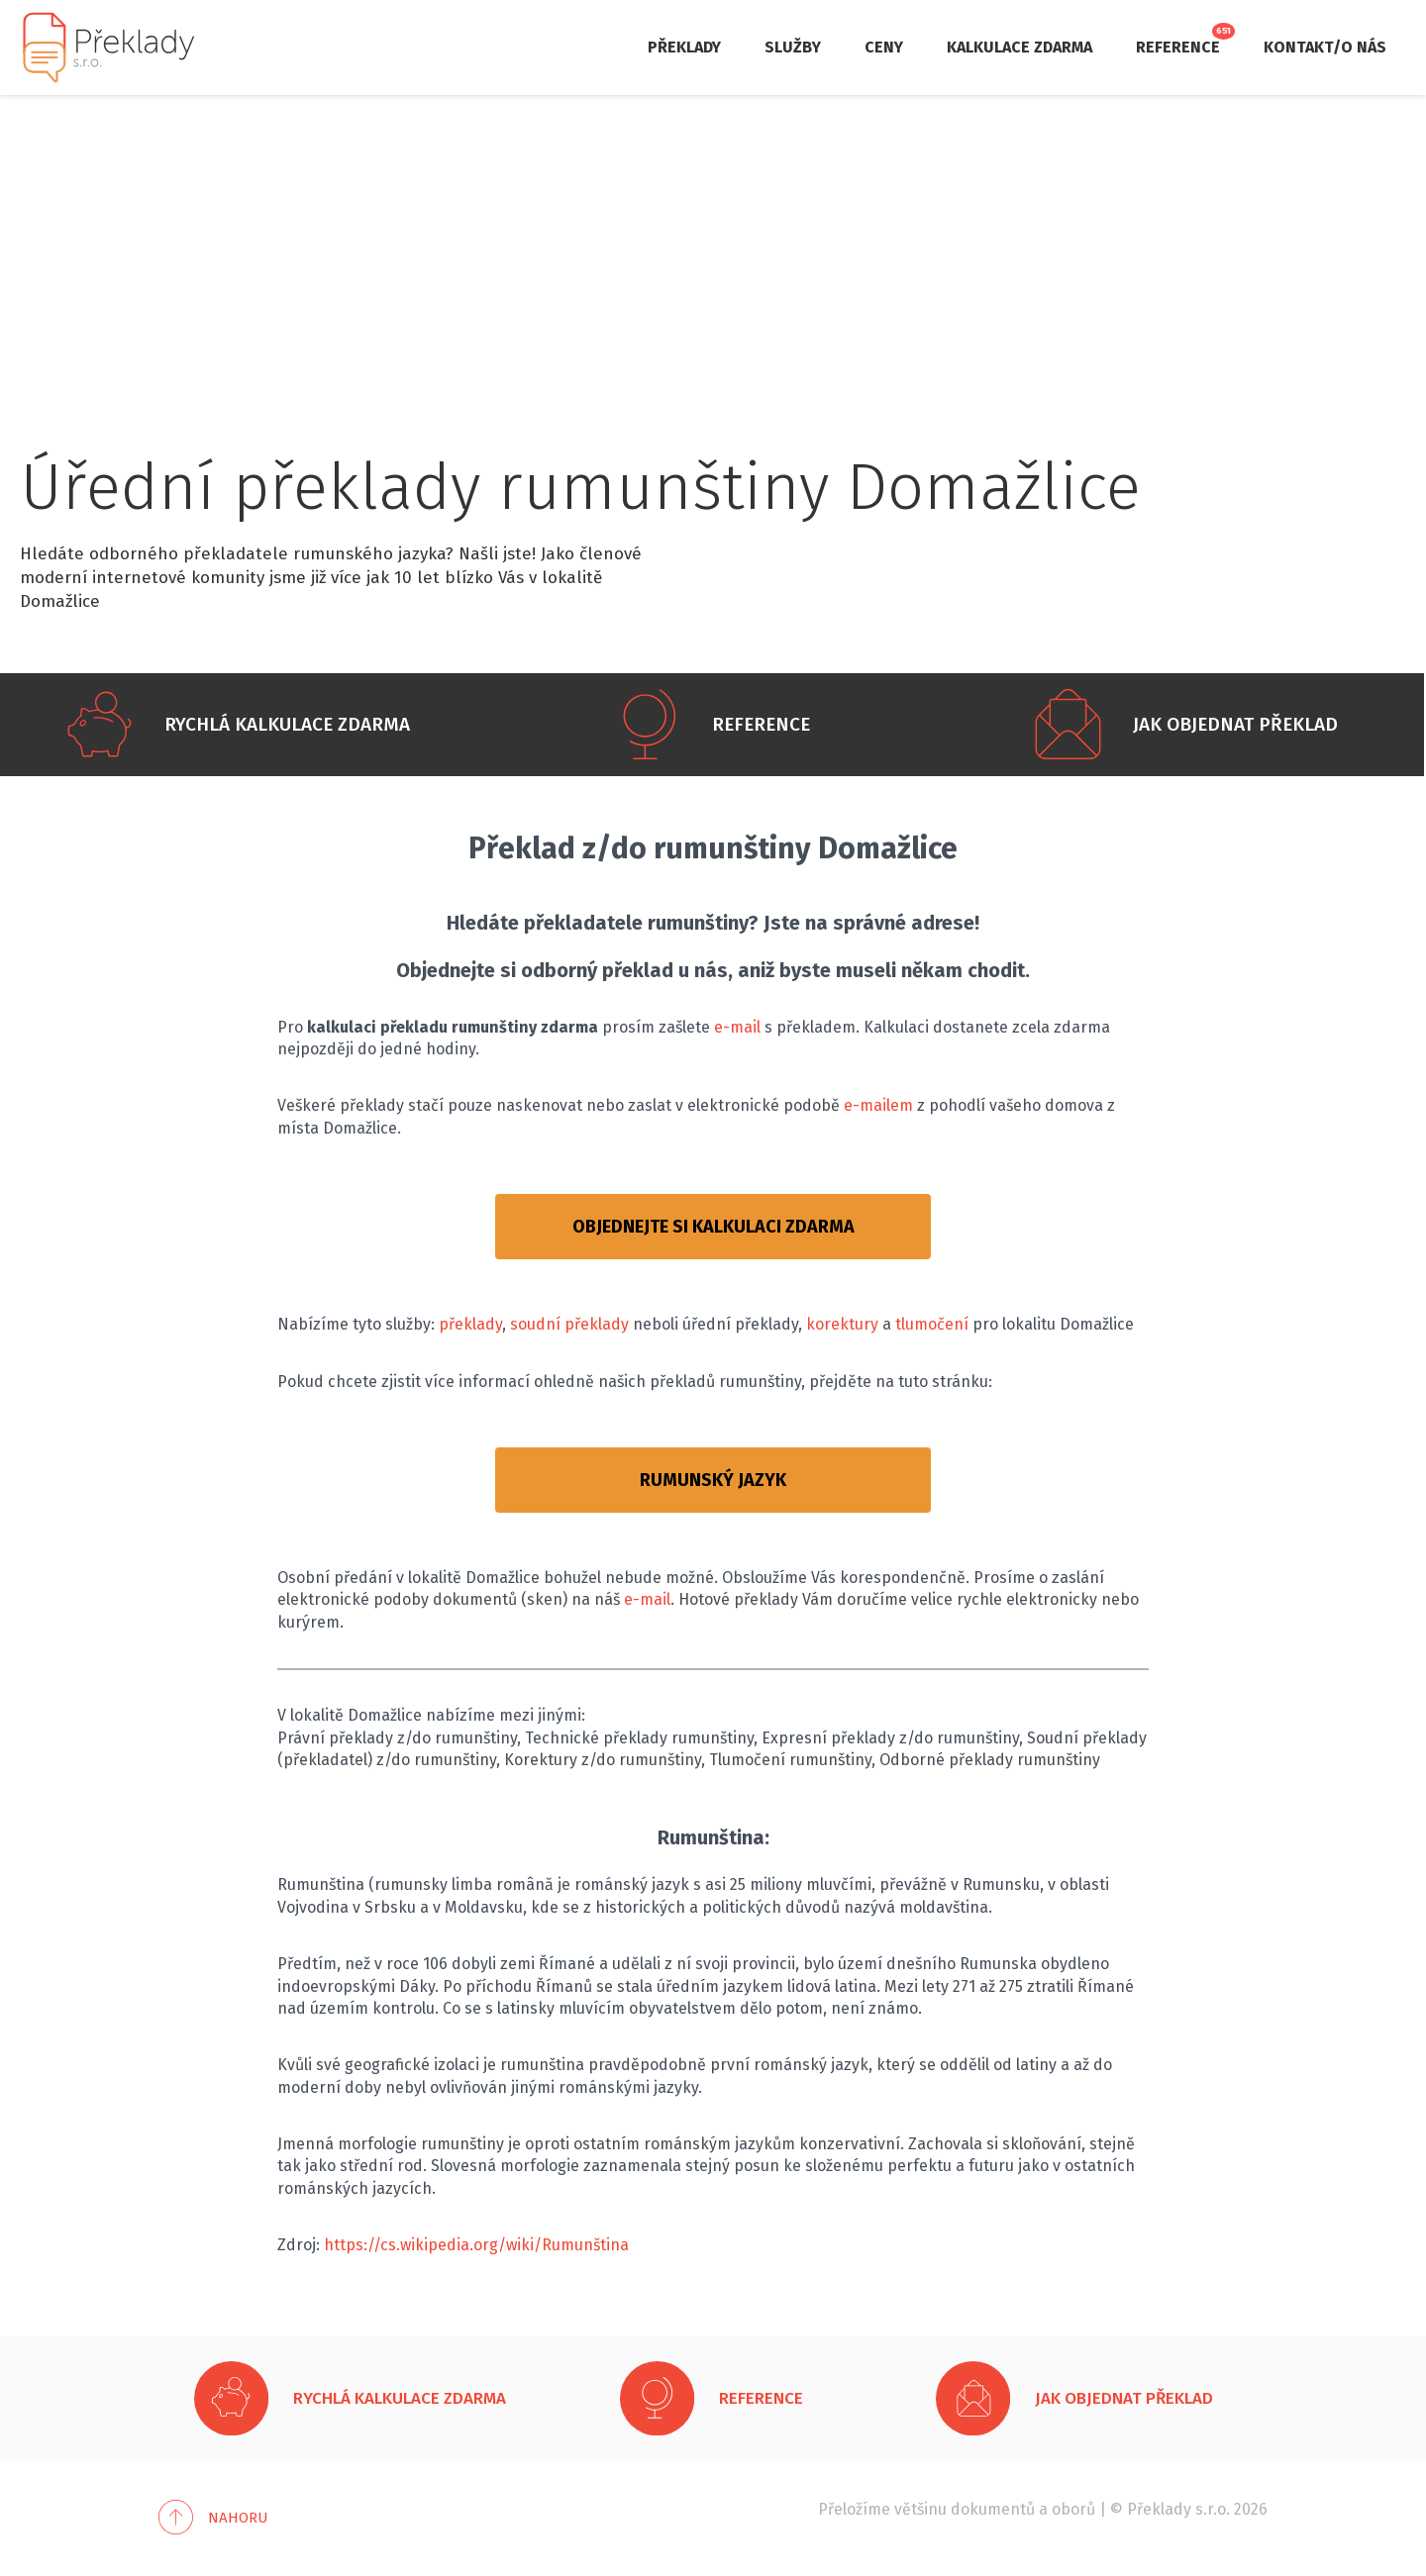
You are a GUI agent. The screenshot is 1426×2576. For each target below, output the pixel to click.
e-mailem (878, 1105)
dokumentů (993, 2509)
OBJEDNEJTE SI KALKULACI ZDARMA (713, 1227)
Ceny (884, 47)
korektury (842, 1324)
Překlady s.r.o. (1178, 2509)
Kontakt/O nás (1325, 47)
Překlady (684, 47)
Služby (792, 47)
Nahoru (238, 2517)
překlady (470, 1324)
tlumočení (931, 1324)
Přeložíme (854, 2509)
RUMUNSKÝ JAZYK (713, 1480)
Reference (1178, 47)
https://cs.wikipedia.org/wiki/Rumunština (476, 2244)
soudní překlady (569, 1324)
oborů (1073, 2509)
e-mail (737, 1027)
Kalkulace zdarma (1019, 47)
